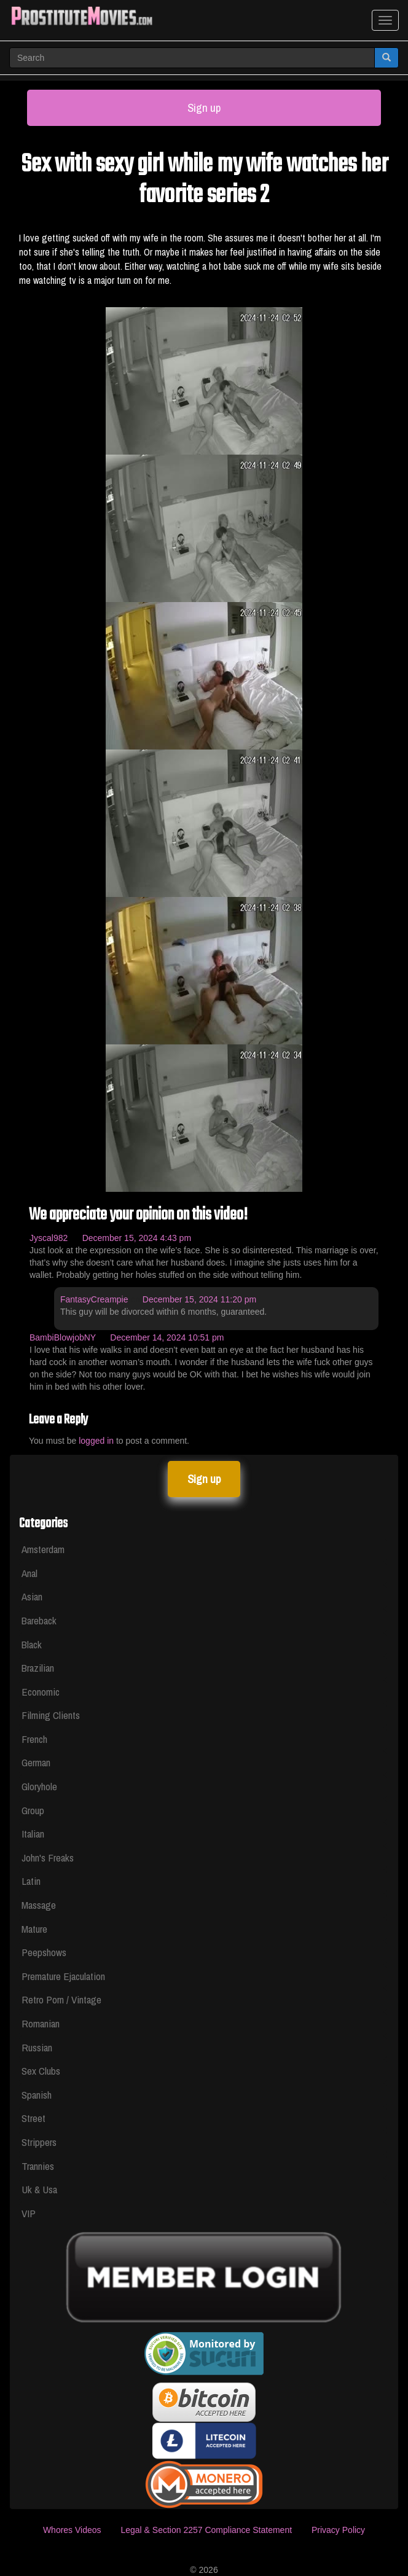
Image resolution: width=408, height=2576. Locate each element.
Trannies (38, 2166)
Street (33, 2118)
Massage (39, 1905)
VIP (29, 2213)
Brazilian (38, 1668)
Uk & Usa (39, 2189)
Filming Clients (51, 1715)
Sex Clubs (41, 2071)
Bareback (39, 1620)
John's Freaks (48, 1857)
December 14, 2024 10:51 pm (167, 1337)
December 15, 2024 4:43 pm (136, 1238)
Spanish (37, 2095)
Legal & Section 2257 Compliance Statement (206, 2530)
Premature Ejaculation (63, 1976)
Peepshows (44, 1952)
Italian (33, 1833)
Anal (29, 1573)
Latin (31, 1881)
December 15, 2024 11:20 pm (199, 1299)
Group (33, 1810)
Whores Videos (72, 2530)
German (36, 1762)
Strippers (39, 2142)
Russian (37, 2047)
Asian (32, 1596)
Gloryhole (39, 1786)
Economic (41, 1692)
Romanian (41, 2023)
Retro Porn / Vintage (61, 1999)
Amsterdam (43, 1549)
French (34, 1739)
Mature (34, 1929)
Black (32, 1644)
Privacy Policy (338, 2530)
